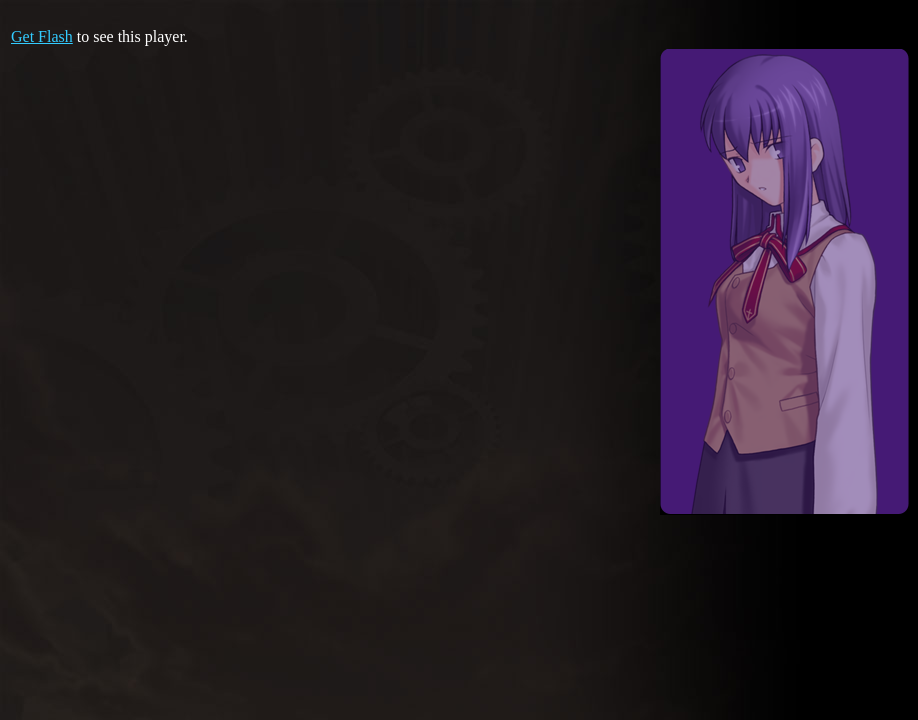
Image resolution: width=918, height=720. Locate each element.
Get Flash (42, 36)
